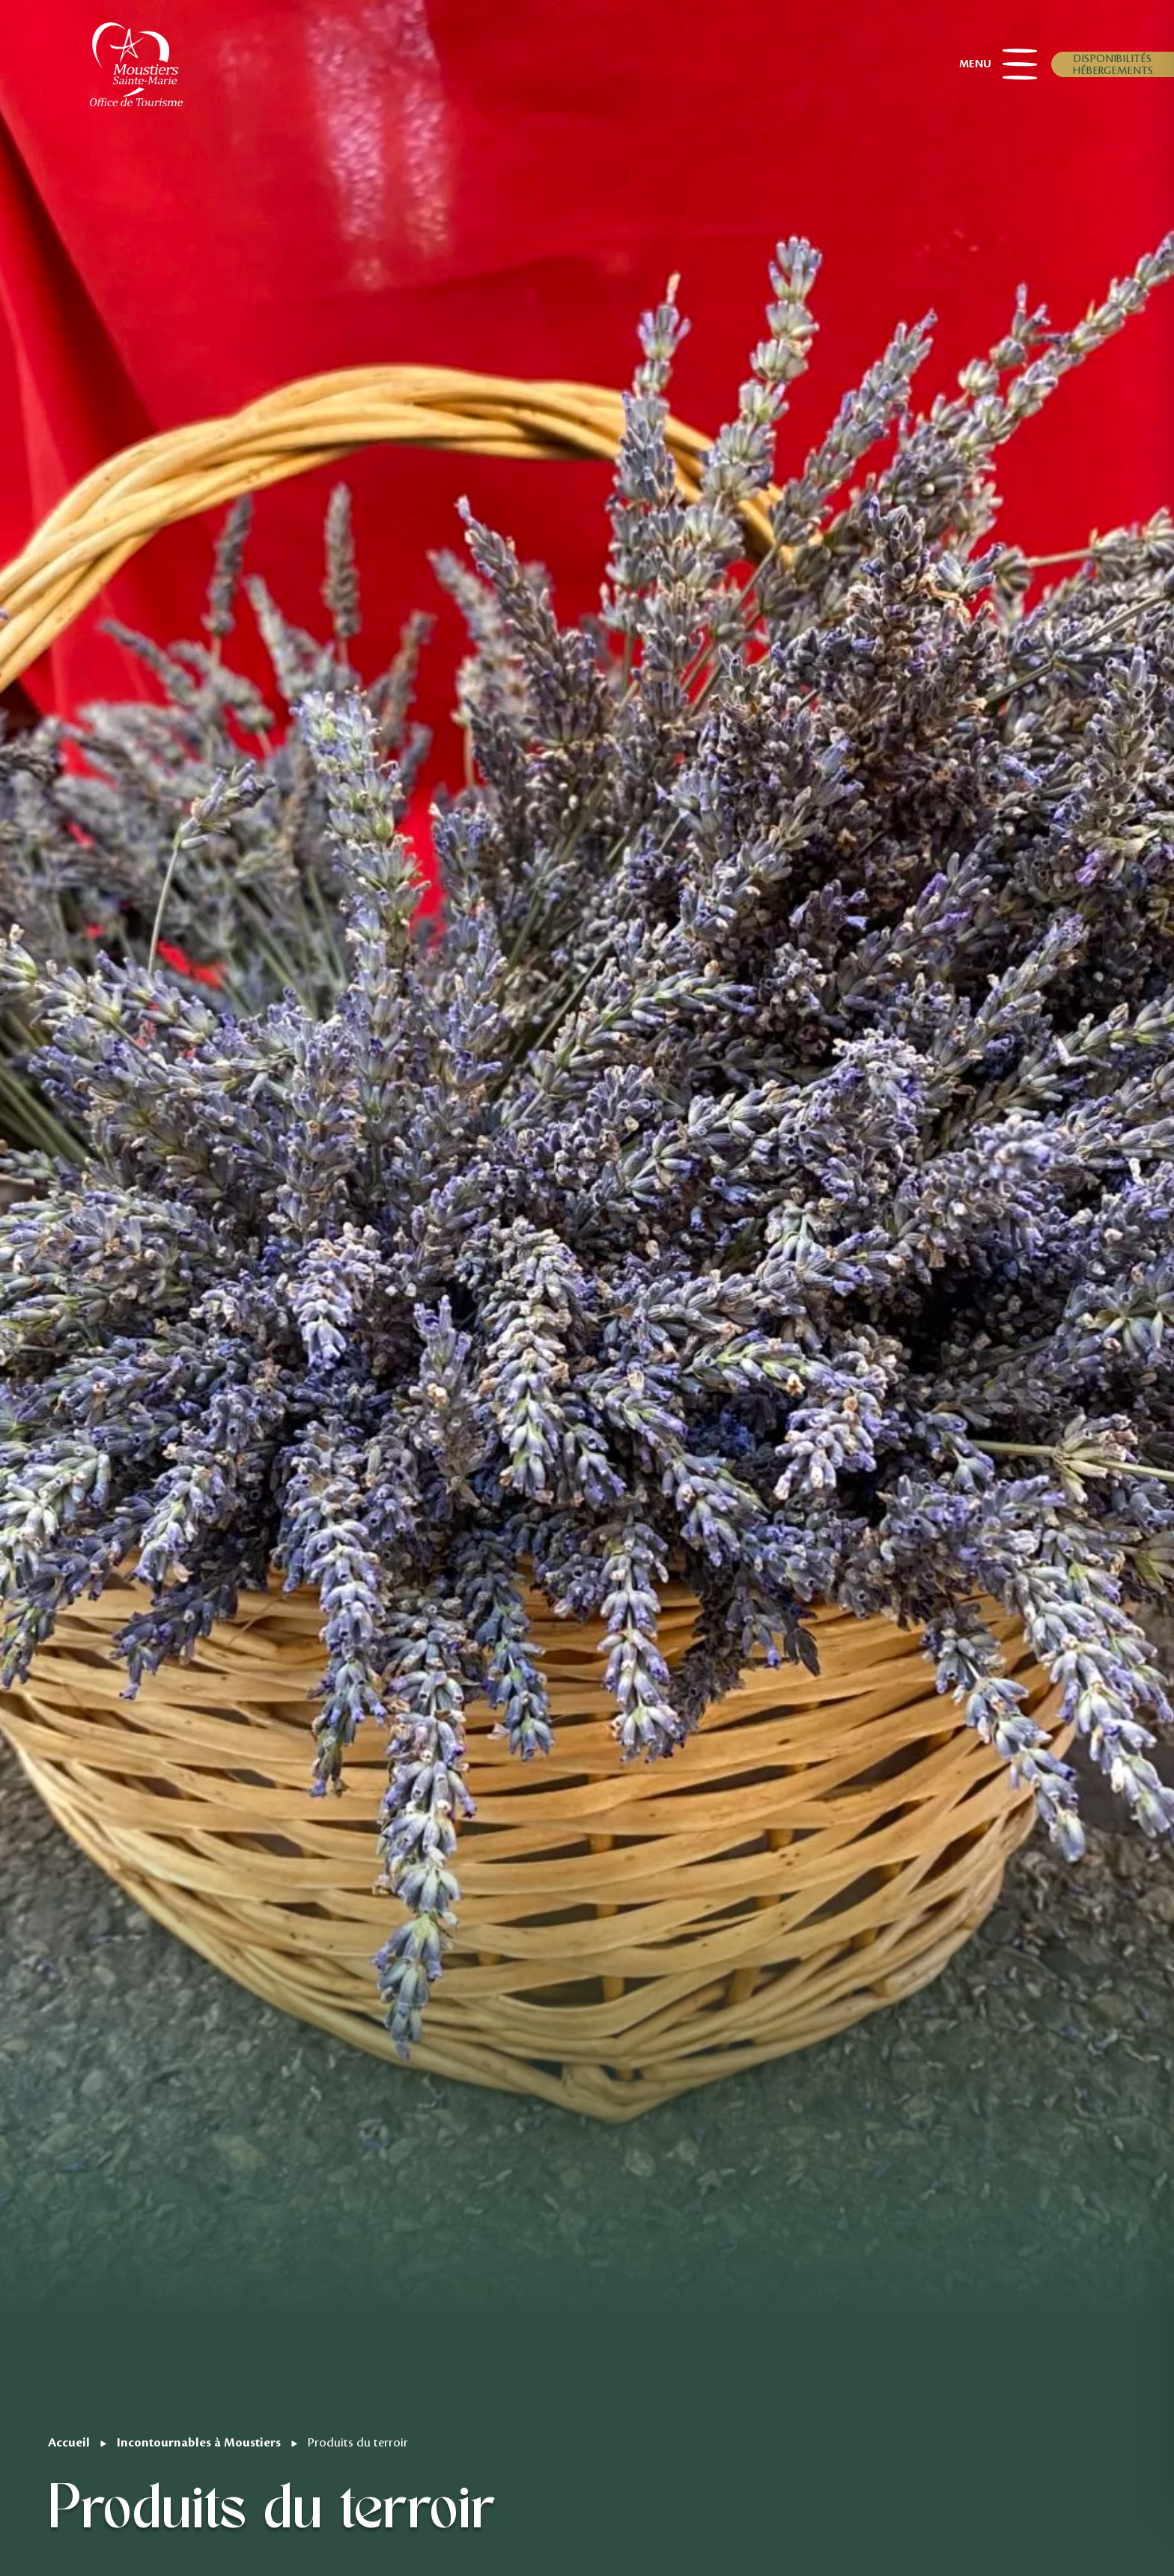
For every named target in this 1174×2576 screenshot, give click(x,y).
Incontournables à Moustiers (199, 2442)
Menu (998, 64)
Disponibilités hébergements (1113, 64)
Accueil (69, 2442)
